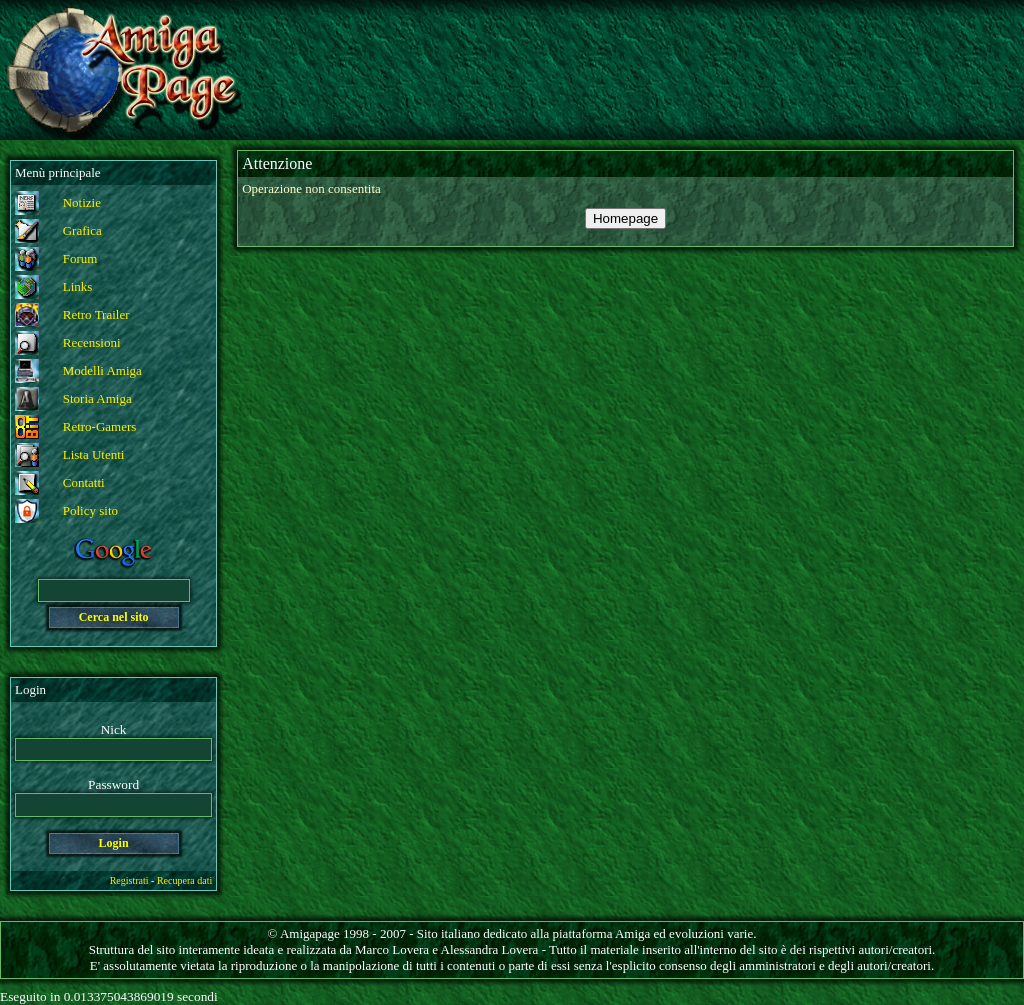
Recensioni (92, 342)
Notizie (82, 202)
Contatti (84, 482)
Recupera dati (184, 880)
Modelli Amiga (102, 370)
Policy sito (90, 510)
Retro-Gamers (100, 426)
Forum (80, 258)
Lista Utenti (94, 454)
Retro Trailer (96, 314)
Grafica (82, 230)
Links (78, 286)
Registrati (129, 880)
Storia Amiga (97, 398)
